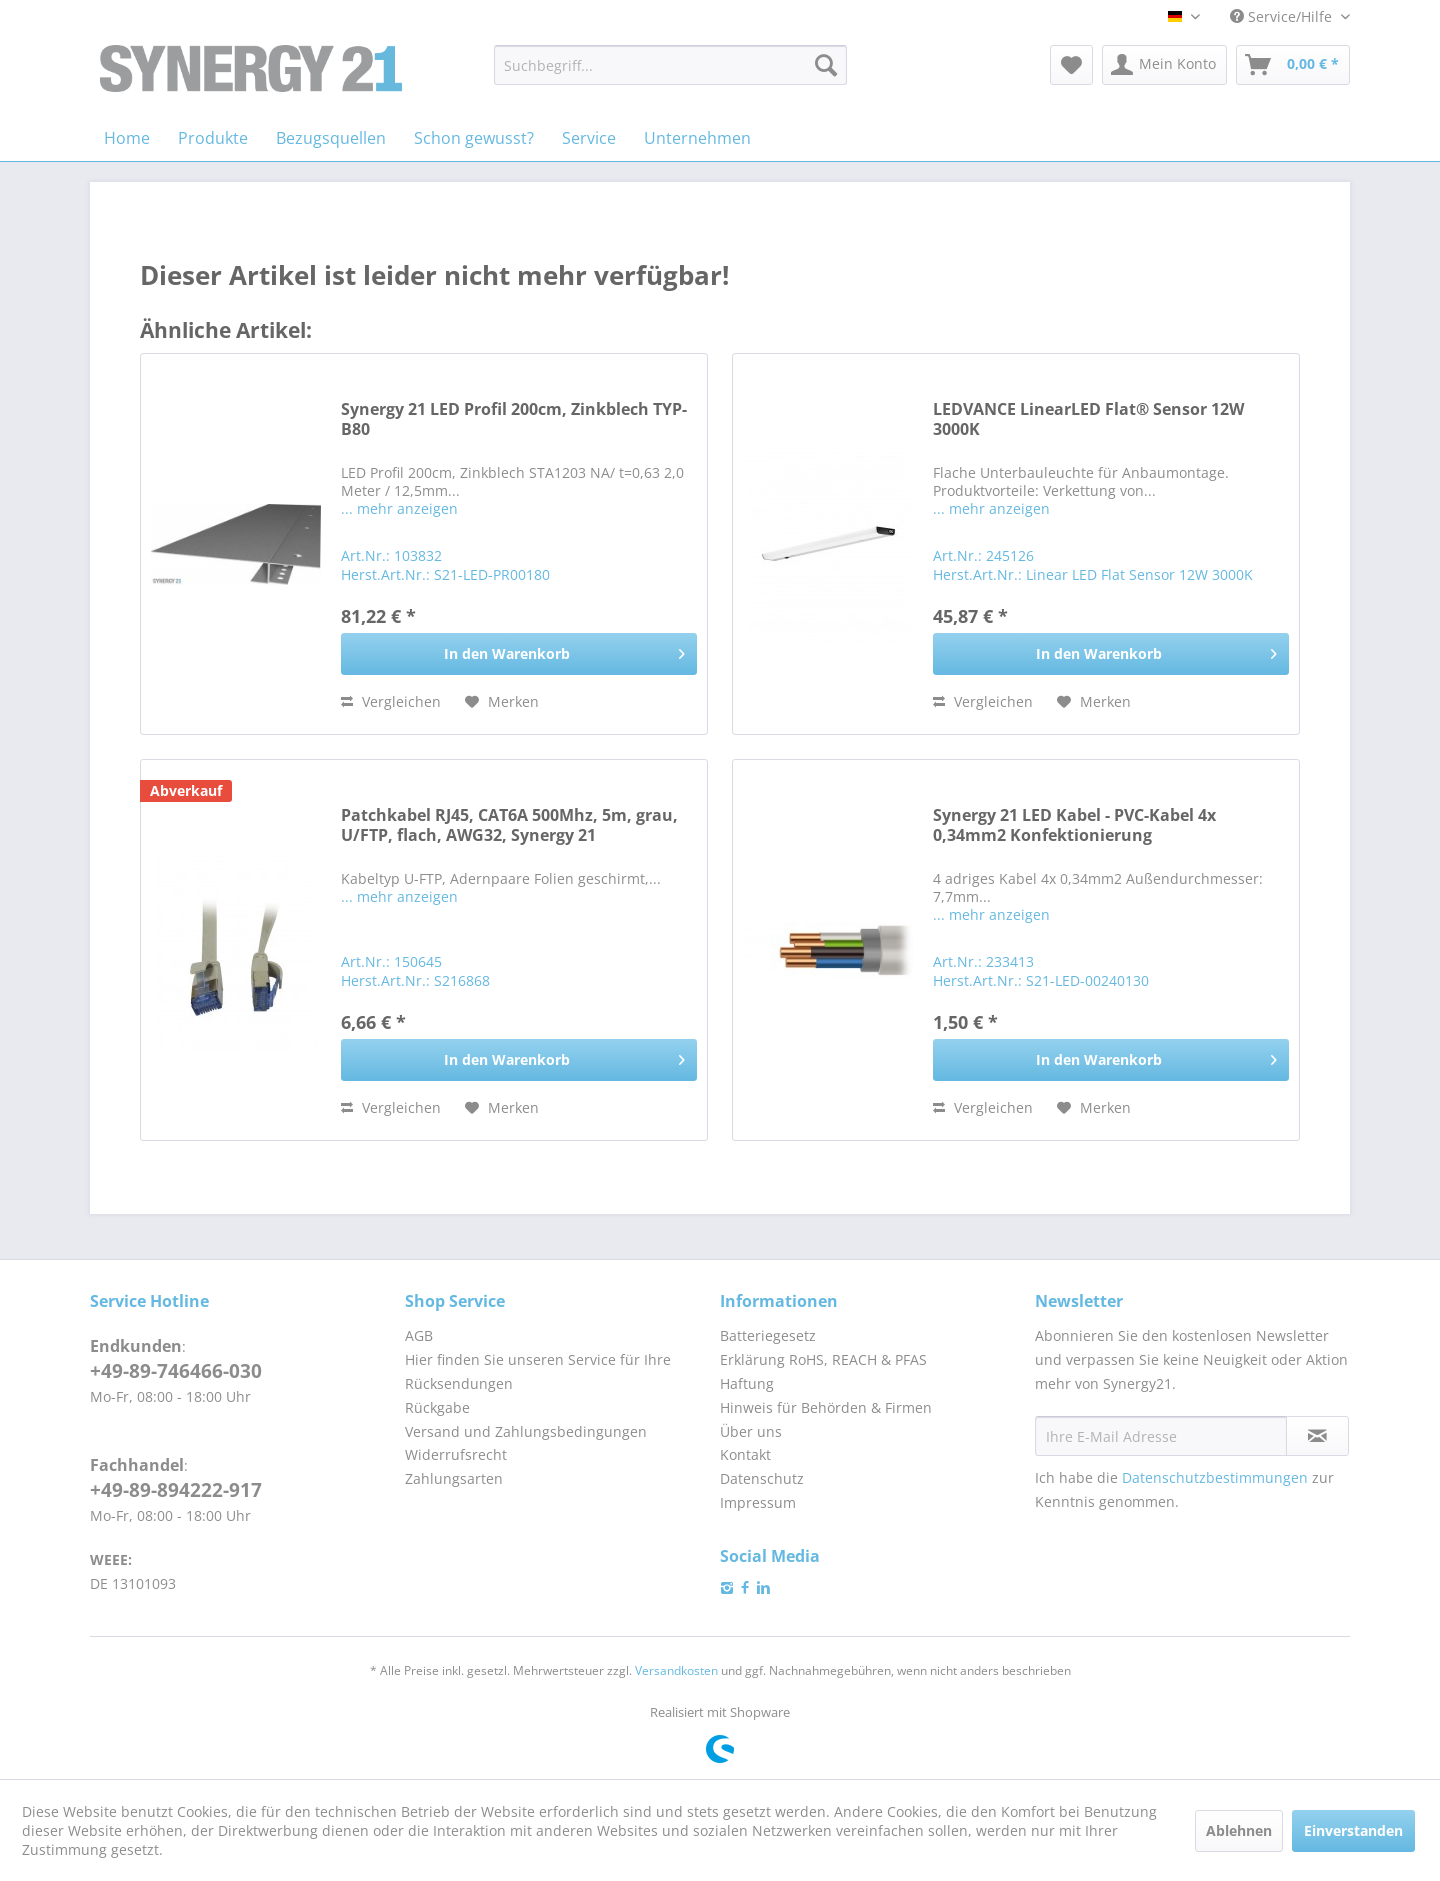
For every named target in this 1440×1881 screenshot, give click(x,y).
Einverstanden (1353, 1830)
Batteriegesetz (768, 1335)
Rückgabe (437, 1407)
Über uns (751, 1431)
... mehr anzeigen (399, 508)
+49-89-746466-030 (176, 1371)
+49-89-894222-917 (176, 1490)
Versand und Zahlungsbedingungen (526, 1431)
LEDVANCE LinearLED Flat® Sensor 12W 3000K (1088, 419)
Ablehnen (1239, 1830)
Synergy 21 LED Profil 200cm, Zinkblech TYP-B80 (514, 419)
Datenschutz (762, 1478)
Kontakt (745, 1454)
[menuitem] (670, 65)
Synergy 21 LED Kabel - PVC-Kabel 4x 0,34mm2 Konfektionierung (1074, 825)
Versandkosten (676, 1670)
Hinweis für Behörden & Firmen (826, 1407)
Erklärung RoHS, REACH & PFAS (823, 1359)
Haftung (747, 1383)
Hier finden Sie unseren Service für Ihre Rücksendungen (538, 1371)
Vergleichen (391, 701)
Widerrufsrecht (456, 1454)
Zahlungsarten (454, 1478)
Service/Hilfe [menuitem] (1283, 16)
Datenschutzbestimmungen (1215, 1477)
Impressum (758, 1502)
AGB (419, 1335)
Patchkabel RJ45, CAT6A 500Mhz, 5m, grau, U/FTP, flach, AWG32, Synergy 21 (509, 825)
